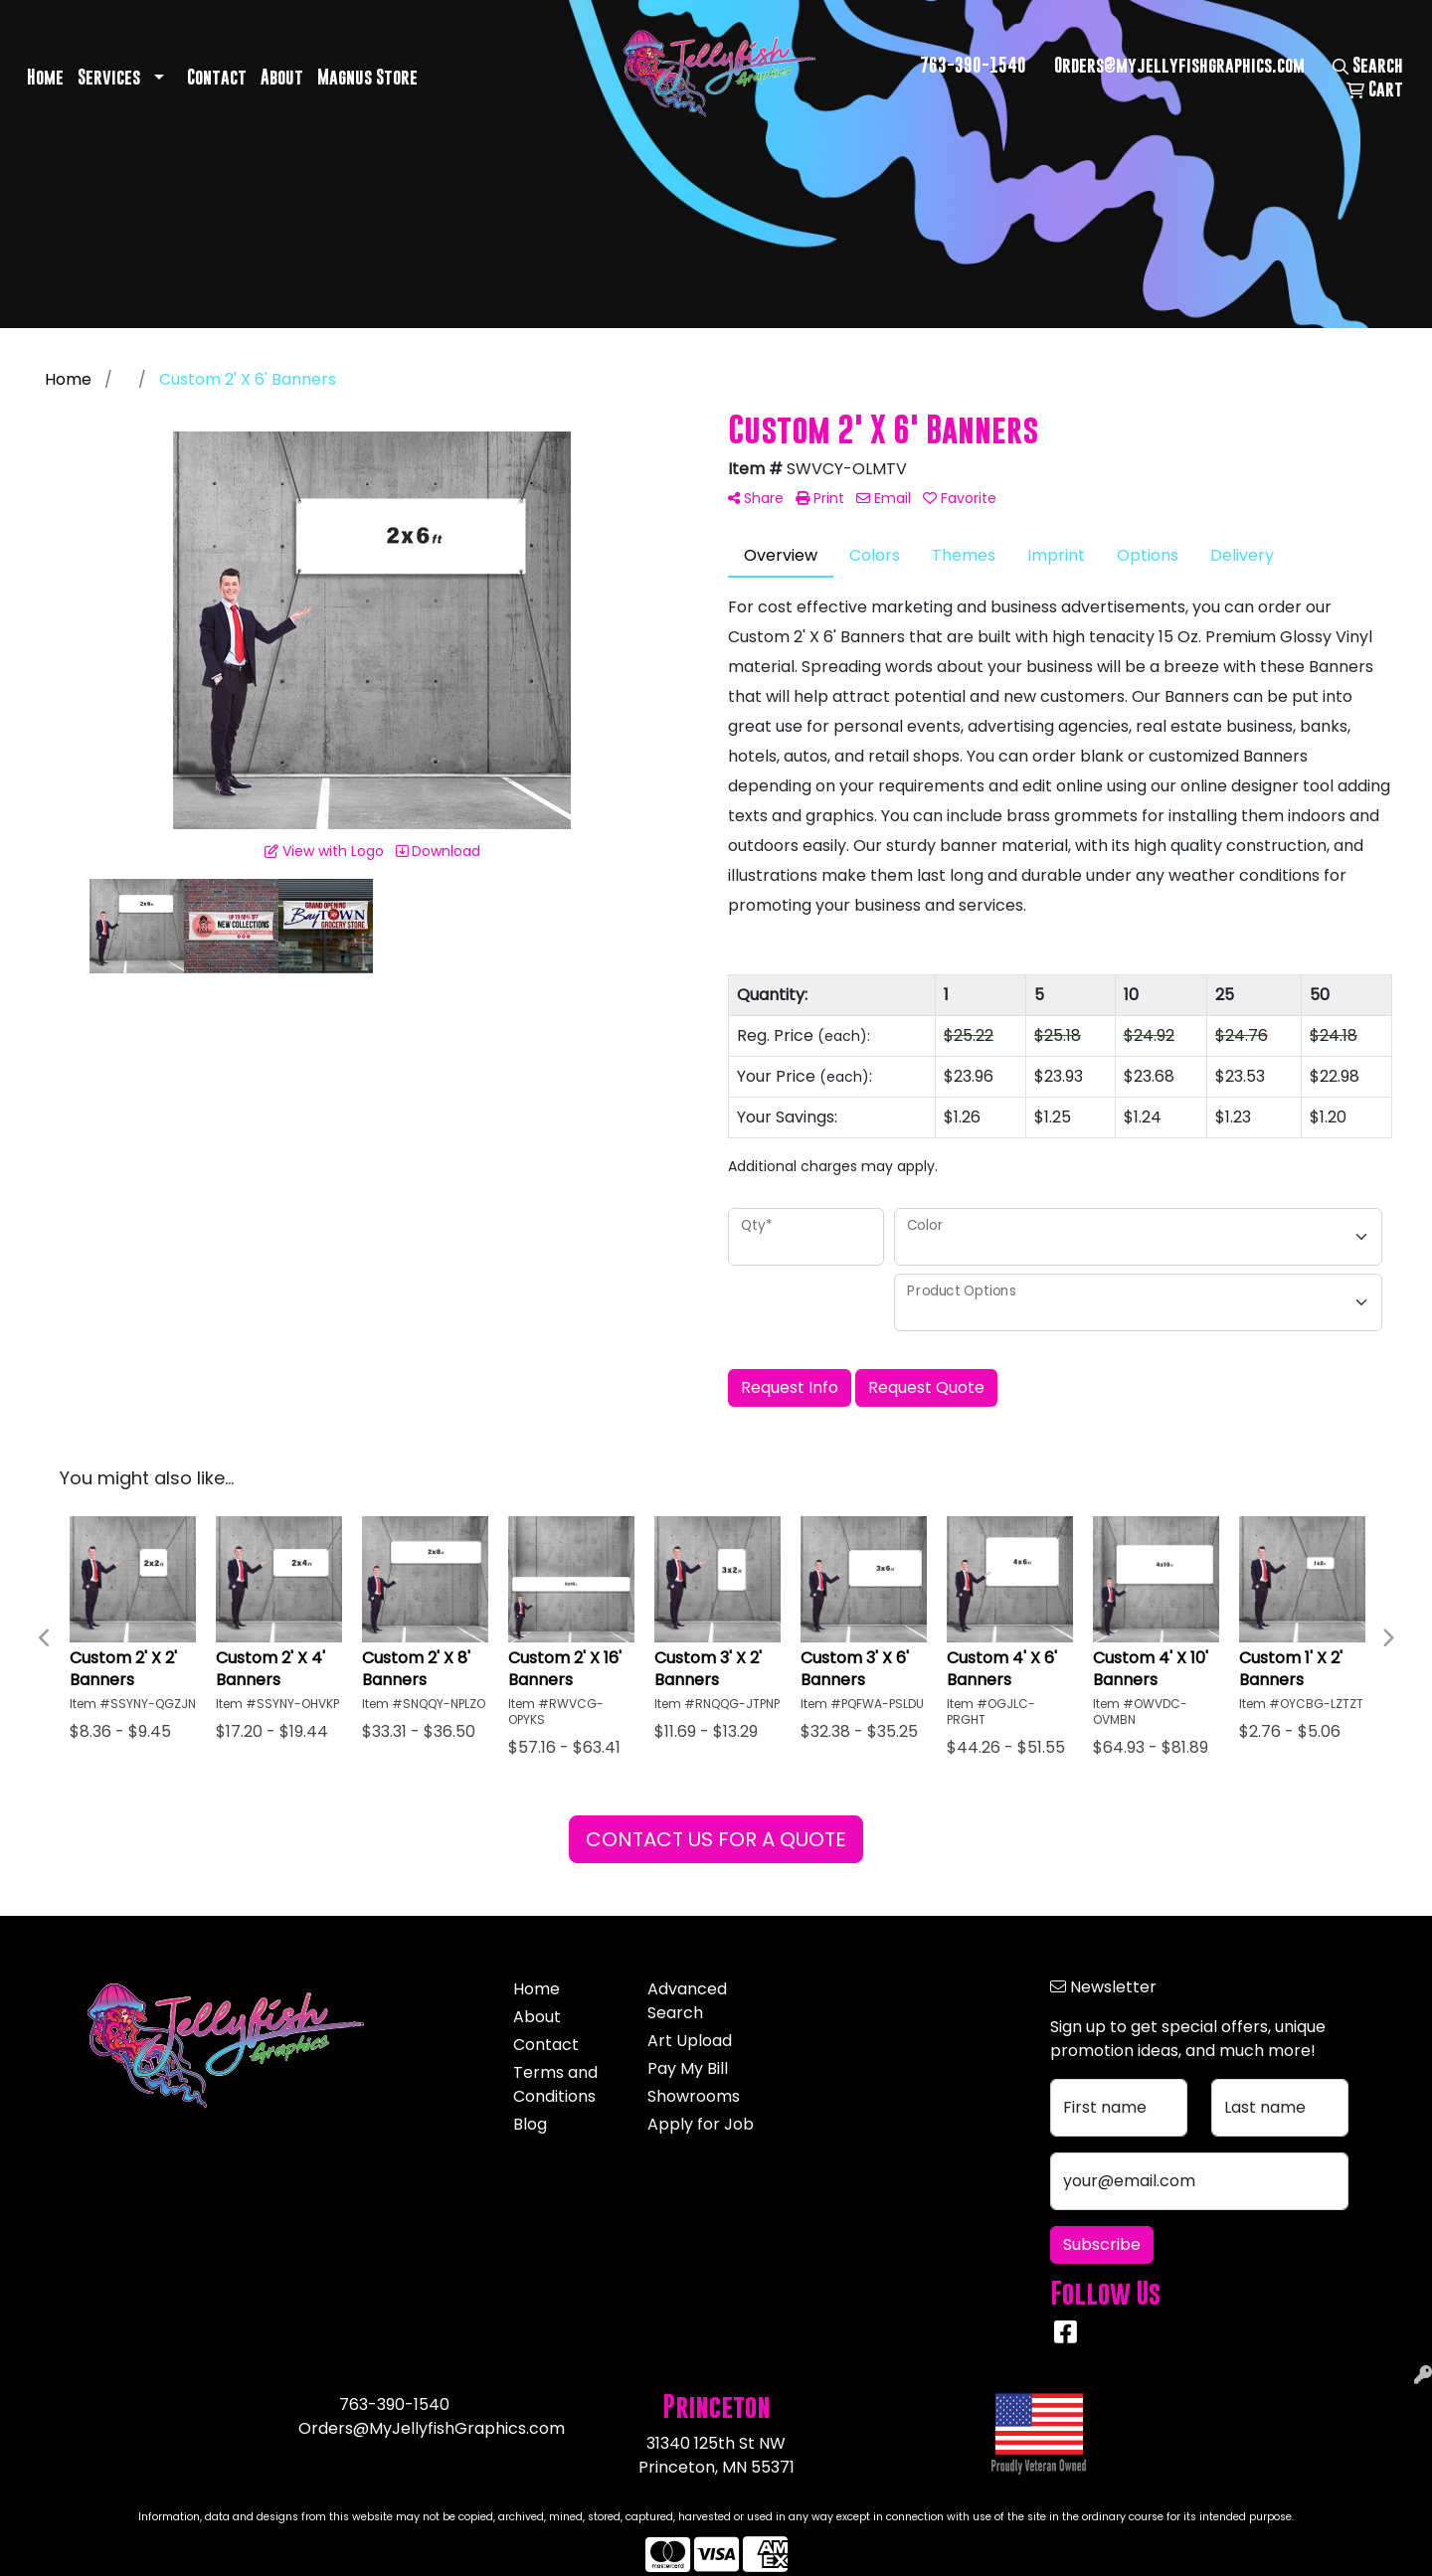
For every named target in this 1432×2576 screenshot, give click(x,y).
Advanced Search (687, 2000)
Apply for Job (700, 2124)
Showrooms (693, 2096)
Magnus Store (367, 77)
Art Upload (689, 2040)
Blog (530, 2124)
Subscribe (1102, 2244)
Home (45, 77)
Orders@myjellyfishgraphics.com (1179, 65)
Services (109, 77)
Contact (217, 77)
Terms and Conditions (555, 2084)
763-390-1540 (973, 65)
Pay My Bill (687, 2068)
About (282, 77)
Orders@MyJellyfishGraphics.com (431, 2428)
